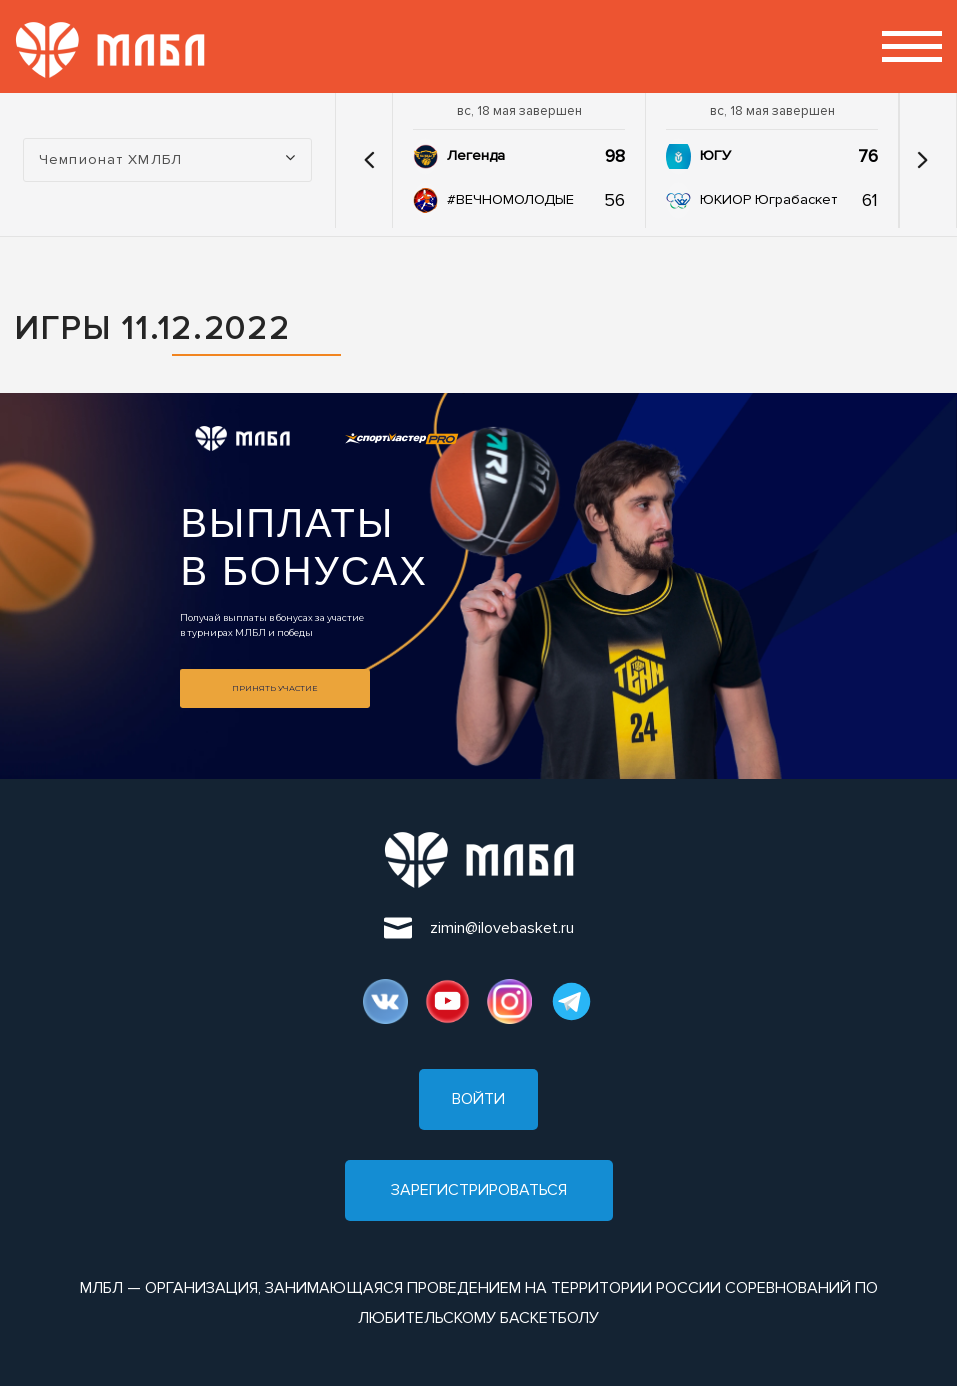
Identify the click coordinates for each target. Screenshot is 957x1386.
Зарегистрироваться (479, 1190)
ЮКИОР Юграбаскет (768, 199)
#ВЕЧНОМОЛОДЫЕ (510, 199)
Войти (478, 1099)
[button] (369, 160)
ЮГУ (715, 155)
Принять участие (275, 688)
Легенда (476, 155)
